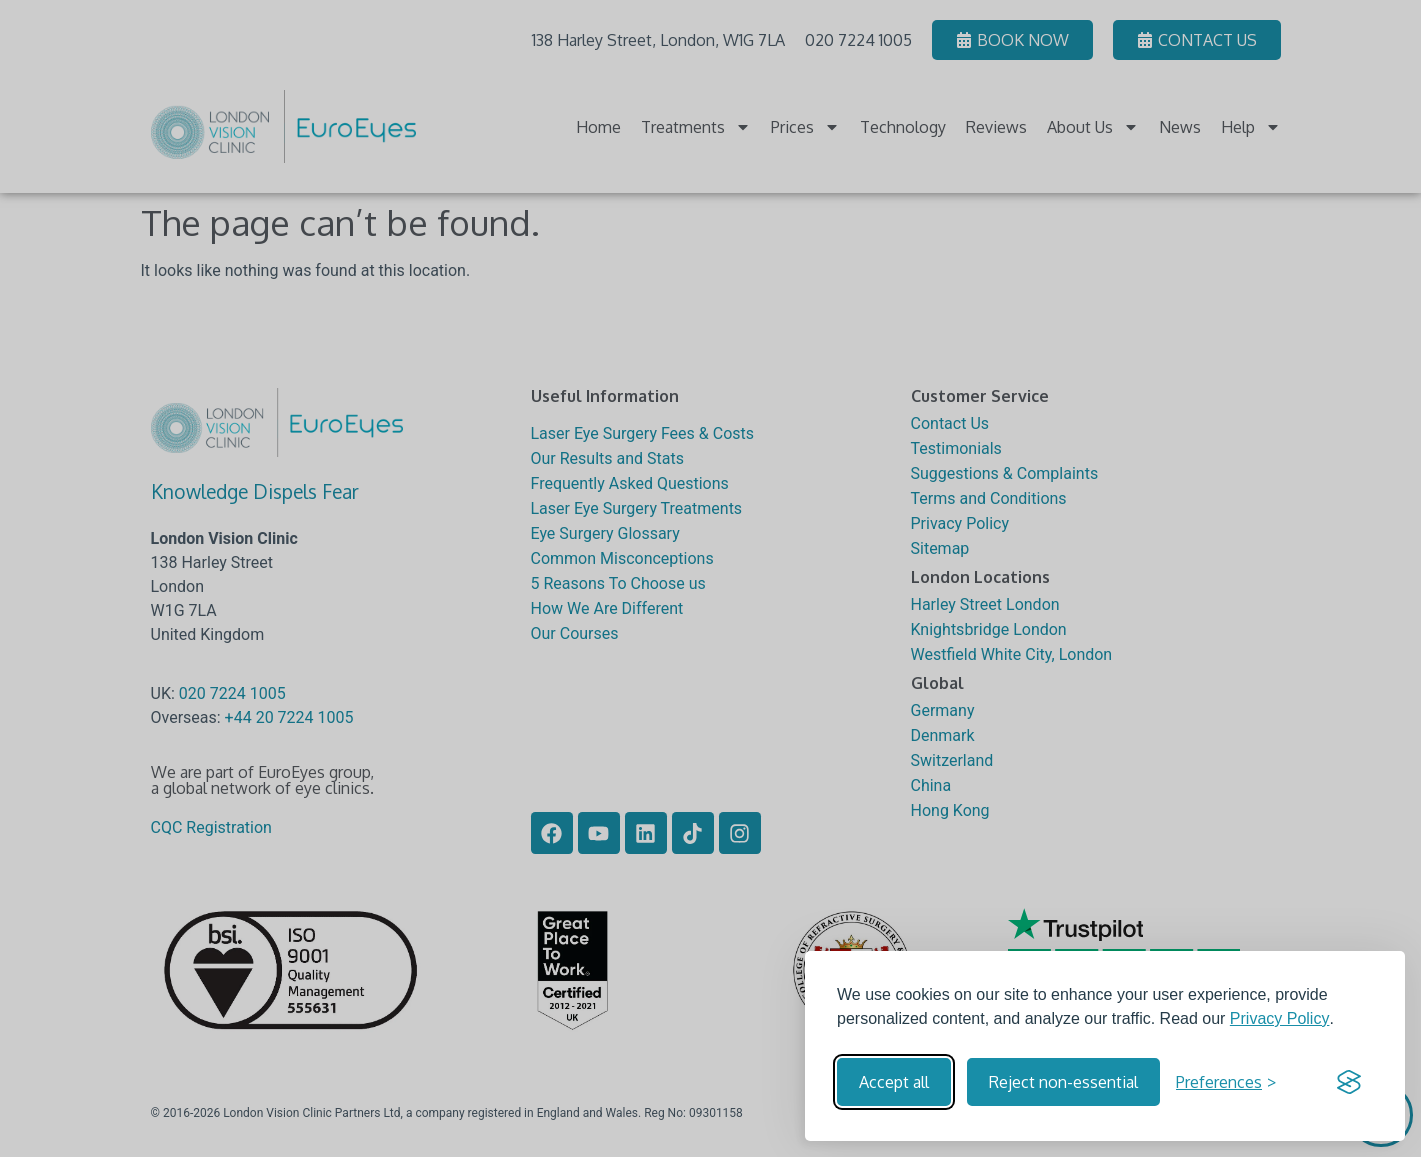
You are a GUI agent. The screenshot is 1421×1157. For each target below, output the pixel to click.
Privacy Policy (1280, 1018)
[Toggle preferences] (1226, 1082)
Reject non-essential (1063, 1082)
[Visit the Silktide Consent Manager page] (1349, 1082)
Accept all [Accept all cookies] (894, 1082)
